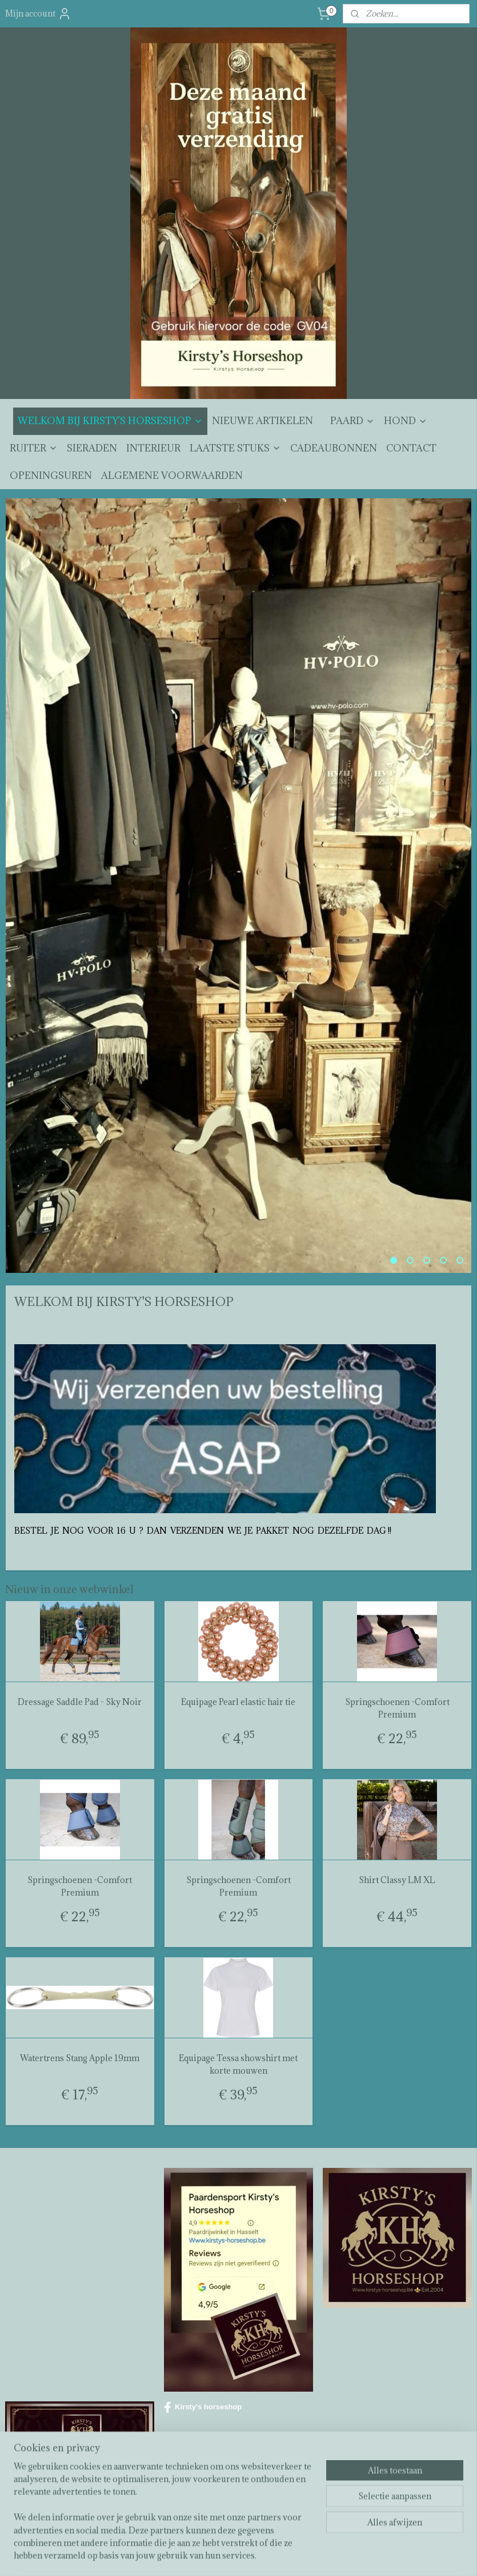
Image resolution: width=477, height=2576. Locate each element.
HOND (405, 420)
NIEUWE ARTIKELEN (262, 420)
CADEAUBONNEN (333, 448)
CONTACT (411, 448)
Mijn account (38, 14)
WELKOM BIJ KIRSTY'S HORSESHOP (110, 420)
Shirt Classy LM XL (397, 1879)
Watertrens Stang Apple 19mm (79, 2058)
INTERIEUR (153, 448)
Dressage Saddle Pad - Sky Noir (80, 1701)
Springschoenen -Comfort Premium (397, 1708)
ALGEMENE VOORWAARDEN (172, 475)
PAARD (352, 420)
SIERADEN (92, 448)
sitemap (210, 2555)
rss (231, 2555)
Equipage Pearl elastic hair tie (238, 1701)
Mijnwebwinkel (365, 2555)
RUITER (34, 448)
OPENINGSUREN (51, 475)
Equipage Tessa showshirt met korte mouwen (238, 2064)
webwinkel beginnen (270, 2555)
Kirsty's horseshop (203, 2407)
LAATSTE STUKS (235, 448)
